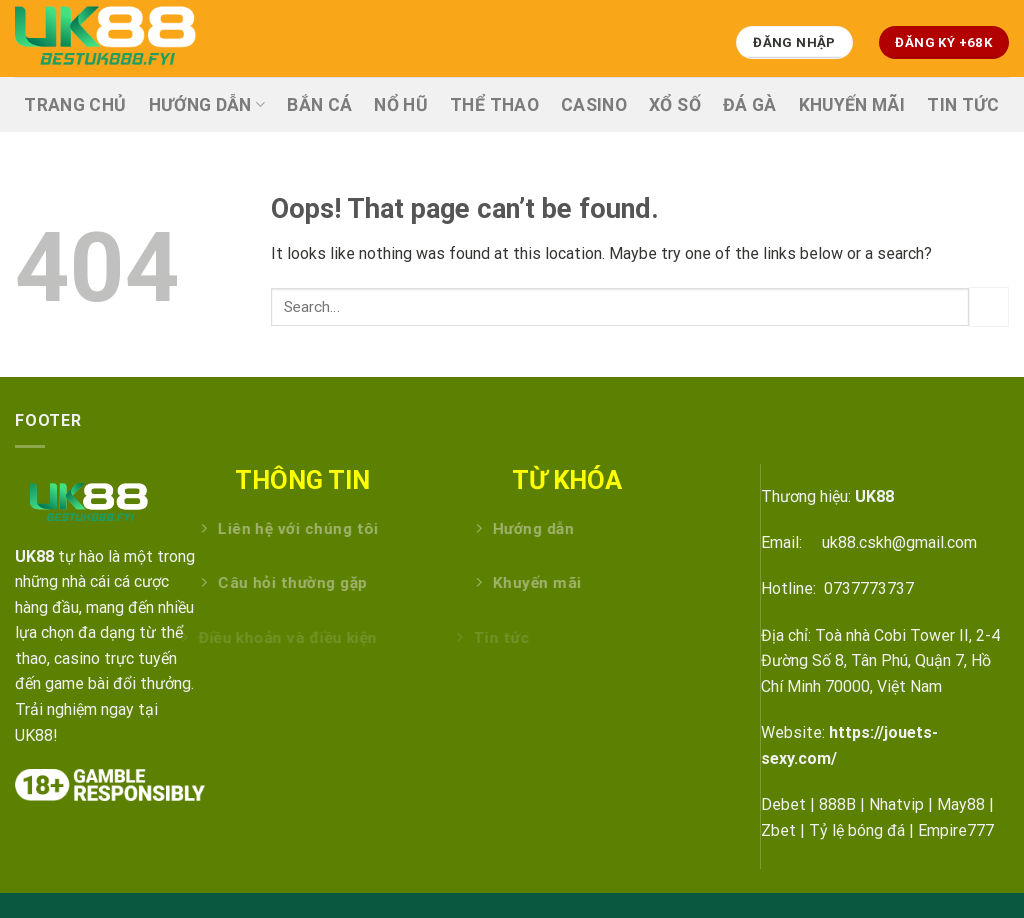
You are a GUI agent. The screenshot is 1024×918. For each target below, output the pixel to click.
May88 (961, 804)
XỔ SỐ (675, 105)
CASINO (594, 105)
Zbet (778, 830)
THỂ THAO (494, 105)
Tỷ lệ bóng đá (857, 830)
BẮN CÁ (319, 105)
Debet (783, 804)
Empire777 (956, 830)
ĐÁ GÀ (750, 105)
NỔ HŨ (401, 105)
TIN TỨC (963, 105)
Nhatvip (896, 804)
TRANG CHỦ (75, 105)
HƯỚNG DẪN (207, 105)
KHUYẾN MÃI (852, 105)
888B (837, 804)
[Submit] (989, 306)
